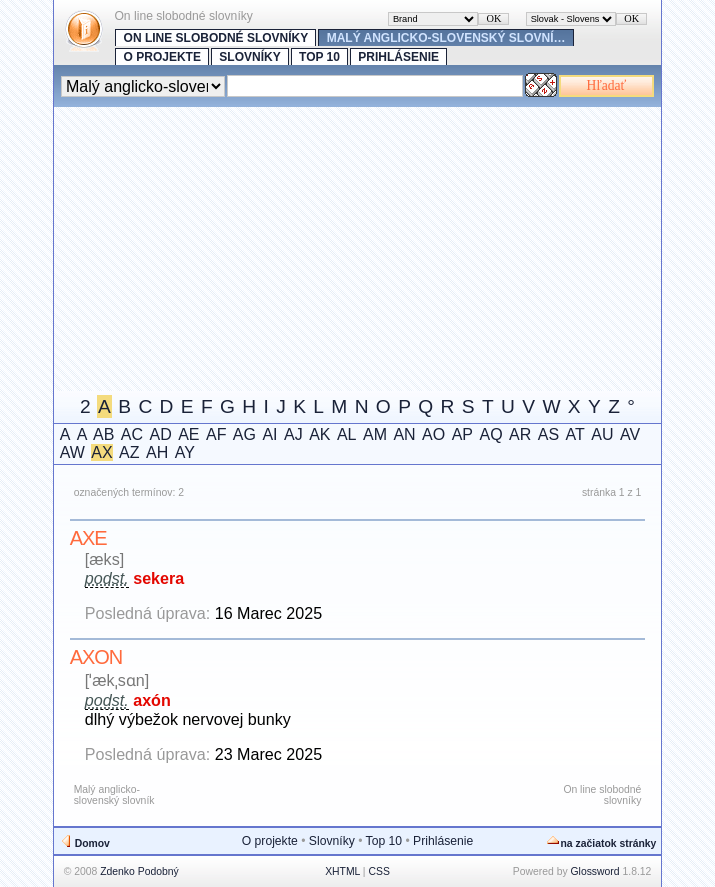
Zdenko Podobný (139, 871)
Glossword (595, 871)
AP (462, 434)
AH (157, 452)
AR (520, 434)
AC (132, 434)
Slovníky (249, 57)
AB (103, 434)
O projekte (162, 57)
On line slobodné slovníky (216, 38)
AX (101, 452)
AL (347, 434)
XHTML (342, 871)
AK (319, 434)
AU (602, 434)
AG (244, 434)
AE (188, 434)
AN (404, 434)
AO (433, 434)
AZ (129, 452)
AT (575, 434)
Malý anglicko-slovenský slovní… (446, 38)
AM (375, 434)
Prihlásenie (398, 57)
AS (548, 434)
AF (216, 434)
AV (630, 434)
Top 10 (319, 57)
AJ (293, 434)
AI (269, 434)
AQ (490, 434)
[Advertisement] (384, 247)
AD (160, 434)
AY (185, 452)
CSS (378, 871)
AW (72, 452)
